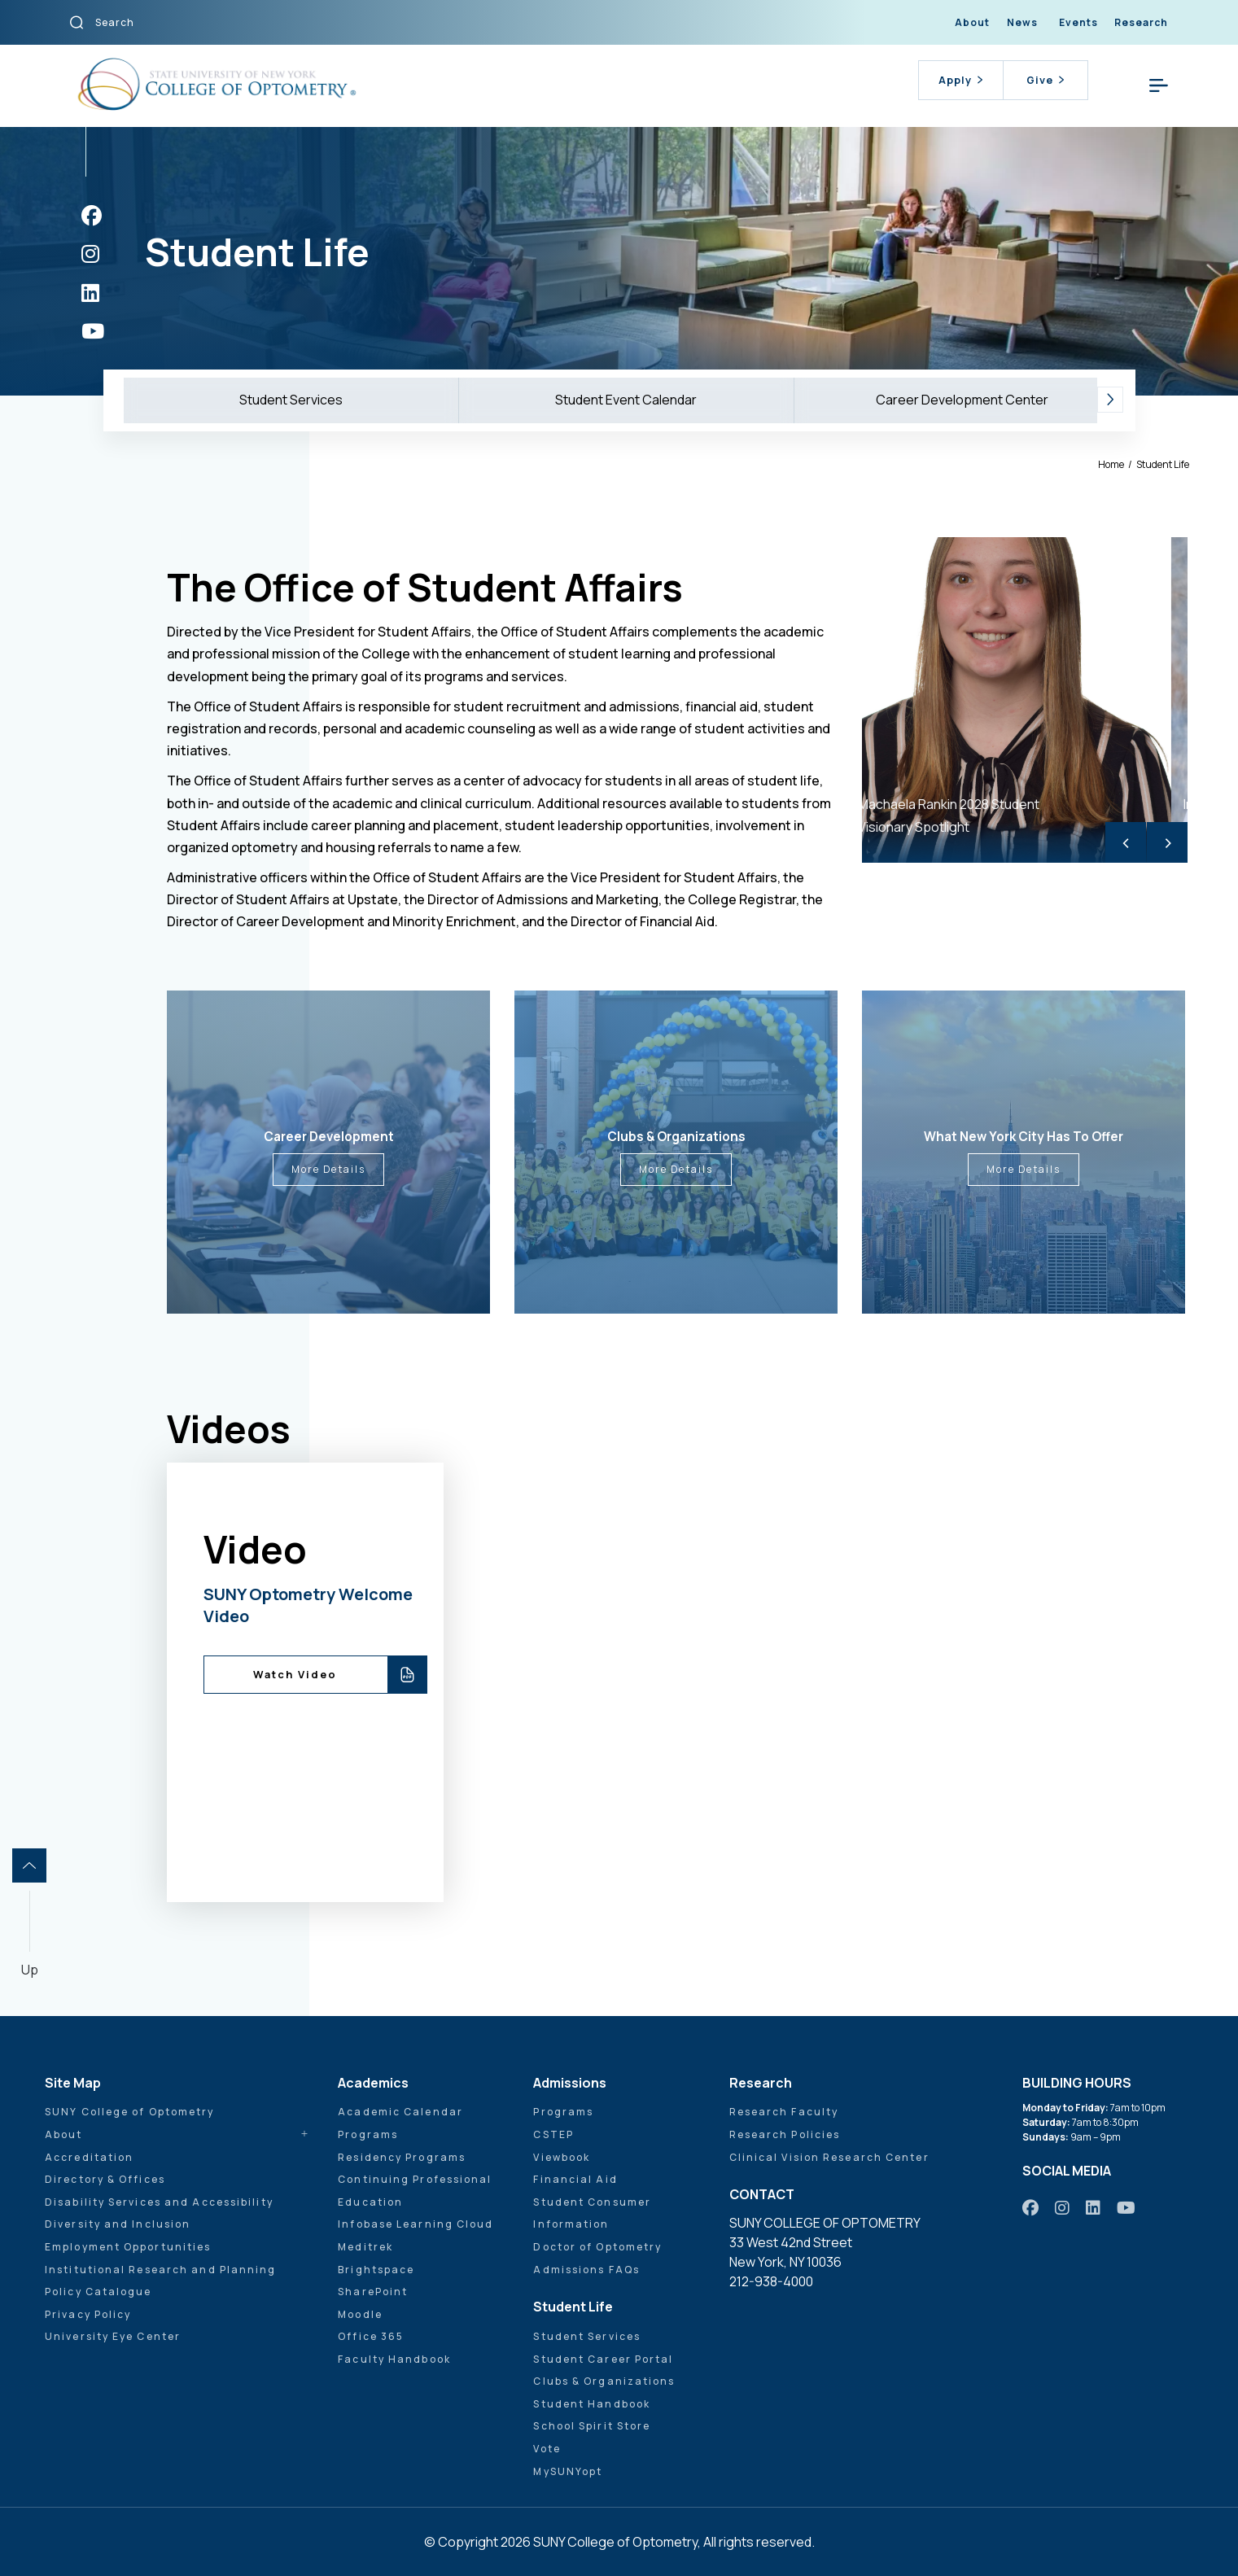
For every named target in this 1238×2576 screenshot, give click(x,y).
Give (1045, 79)
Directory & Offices (105, 2179)
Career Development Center (962, 400)
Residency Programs (402, 2157)
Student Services (291, 400)
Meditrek (365, 2247)
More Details (328, 1169)
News (1022, 22)
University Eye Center (113, 2336)
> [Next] (1167, 842)
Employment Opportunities (128, 2247)
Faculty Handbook (394, 2359)
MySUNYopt (567, 2471)
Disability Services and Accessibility (159, 2202)
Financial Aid (575, 2179)
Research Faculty (784, 2112)
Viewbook (561, 2157)
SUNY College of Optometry (130, 2112)
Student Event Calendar (626, 400)
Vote (546, 2449)
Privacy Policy (88, 2314)
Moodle (360, 2314)
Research (1141, 22)
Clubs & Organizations (604, 2381)
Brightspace (376, 2269)
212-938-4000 (771, 2281)
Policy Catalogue (98, 2291)
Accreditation (89, 2157)
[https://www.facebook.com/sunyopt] (91, 215)
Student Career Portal (603, 2359)
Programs (368, 2134)
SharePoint (373, 2291)
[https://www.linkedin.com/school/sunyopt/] (90, 292)
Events (1078, 22)
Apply (960, 79)
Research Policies (785, 2134)
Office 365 (371, 2336)
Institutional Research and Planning (161, 2269)
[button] (1110, 400)
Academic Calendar (400, 2112)
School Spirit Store (591, 2426)
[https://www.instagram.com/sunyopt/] (90, 253)
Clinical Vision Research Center (829, 2157)
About (972, 22)
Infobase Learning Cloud (415, 2224)
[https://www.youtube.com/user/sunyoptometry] (92, 331)
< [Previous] (1126, 842)
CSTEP (553, 2134)
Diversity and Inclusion (117, 2224)
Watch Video (295, 1674)
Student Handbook (591, 2404)
